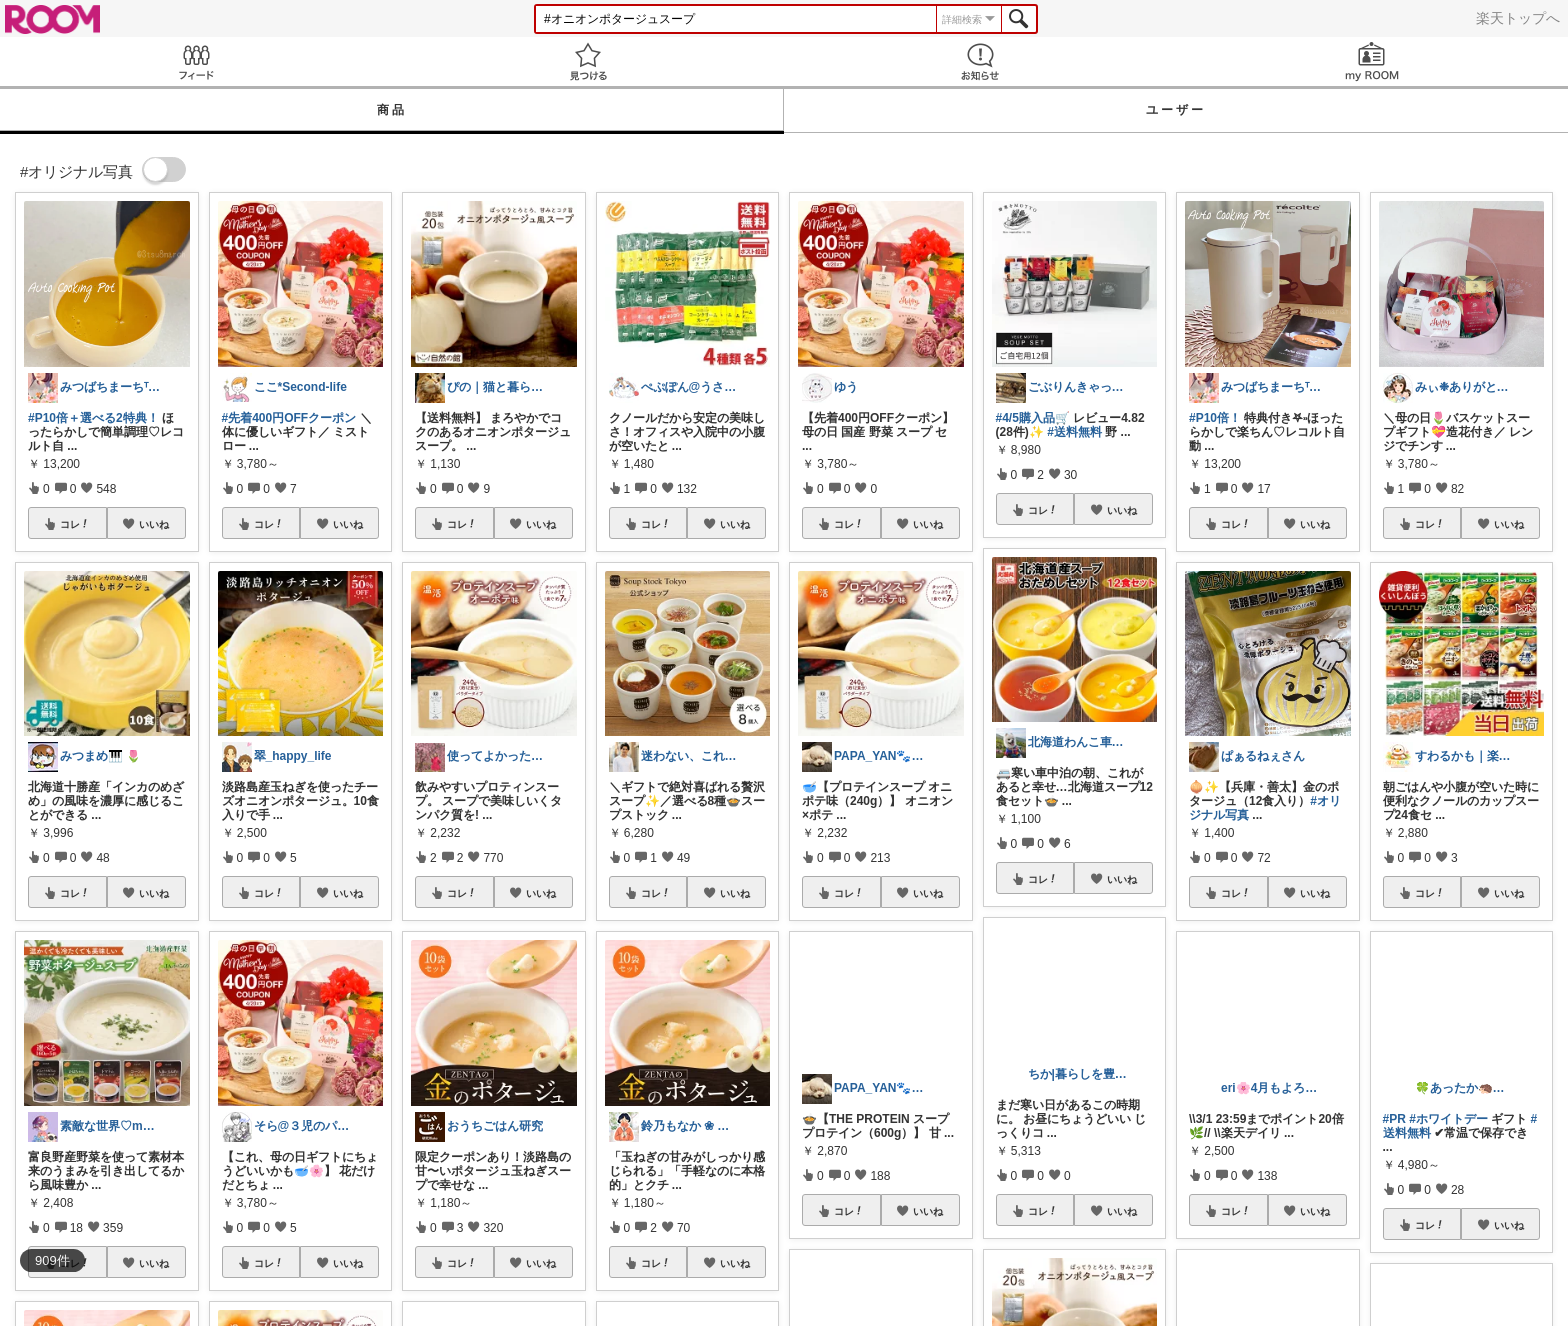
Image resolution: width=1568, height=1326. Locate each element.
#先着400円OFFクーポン (289, 418)
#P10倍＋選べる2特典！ (93, 418)
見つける (588, 61)
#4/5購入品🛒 (1033, 418)
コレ (75, 524)
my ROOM (1372, 61)
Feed (196, 61)
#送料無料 (1074, 432)
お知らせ (980, 61)
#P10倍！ (1215, 418)
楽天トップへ (1518, 18)
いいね (154, 524)
